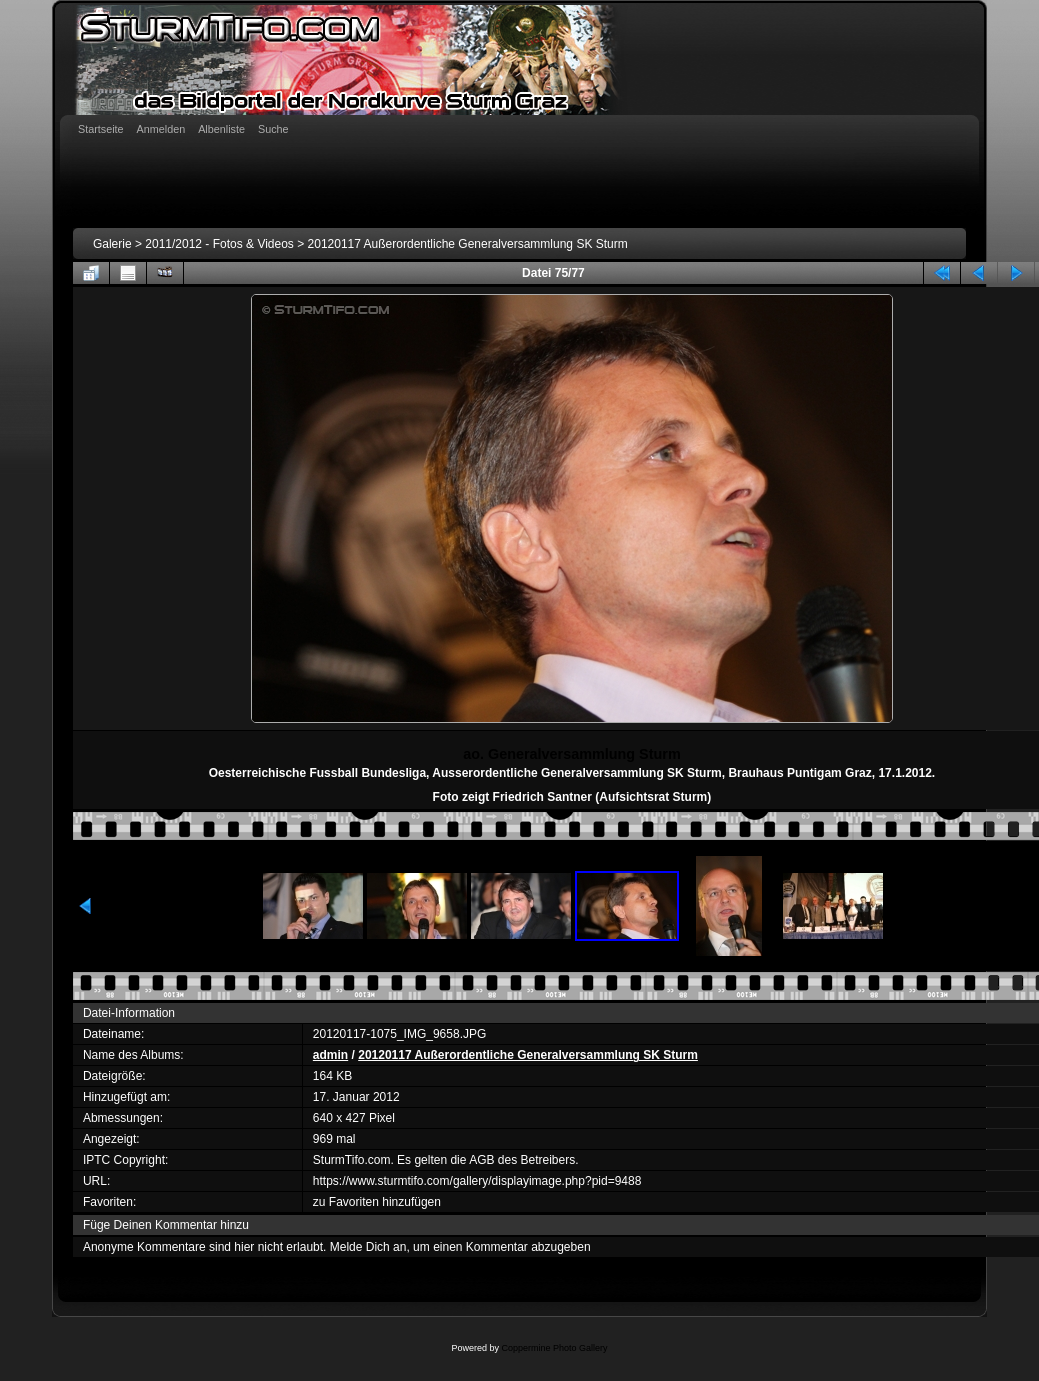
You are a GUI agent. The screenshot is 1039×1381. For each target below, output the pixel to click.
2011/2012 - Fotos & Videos (219, 244)
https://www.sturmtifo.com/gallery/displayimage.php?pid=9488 (477, 1181)
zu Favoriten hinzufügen (377, 1202)
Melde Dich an (368, 1247)
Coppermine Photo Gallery (554, 1348)
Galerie (112, 244)
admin (330, 1055)
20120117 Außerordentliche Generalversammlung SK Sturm (468, 244)
